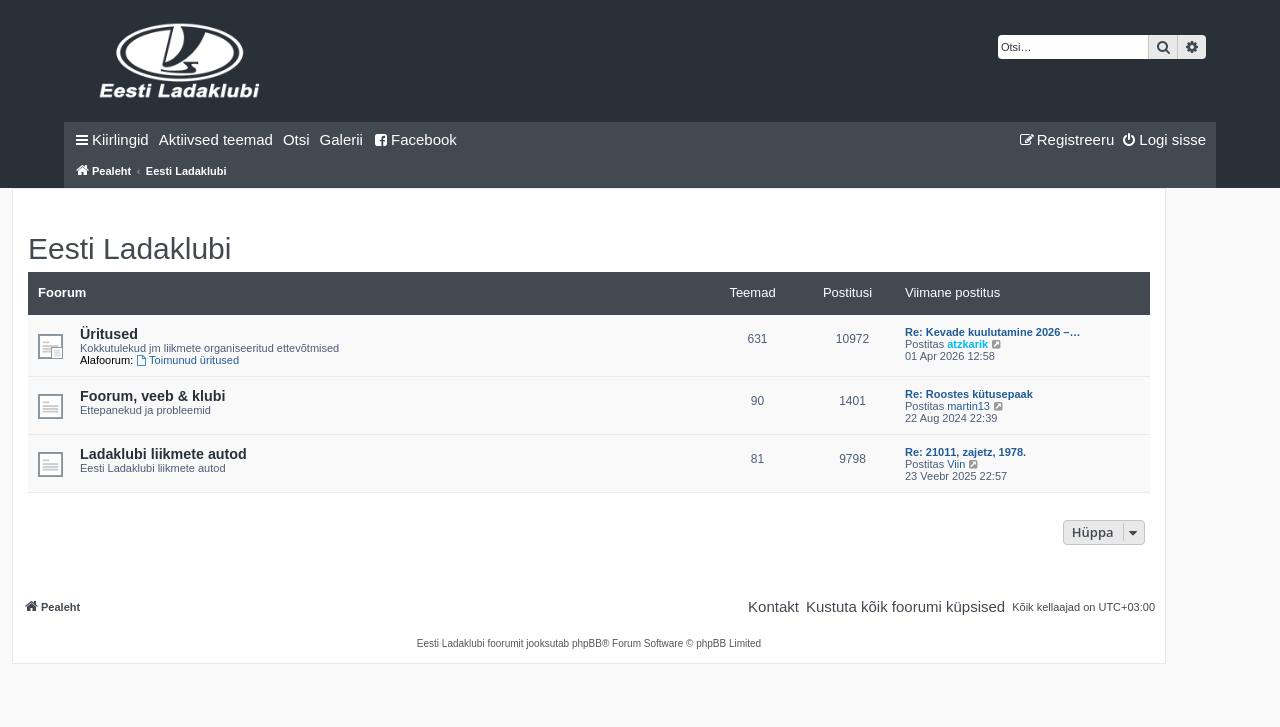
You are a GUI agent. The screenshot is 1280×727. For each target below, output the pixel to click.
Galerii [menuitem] (341, 139)
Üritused (109, 334)
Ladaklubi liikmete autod (163, 454)
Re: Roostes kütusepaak (969, 394)
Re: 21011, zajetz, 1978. (965, 452)
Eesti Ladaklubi (129, 248)
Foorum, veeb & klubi (152, 396)
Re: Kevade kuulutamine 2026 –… (992, 332)
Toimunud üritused (187, 360)
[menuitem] (216, 140)
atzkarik (967, 344)
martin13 (968, 406)
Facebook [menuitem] (415, 139)
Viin (956, 464)
